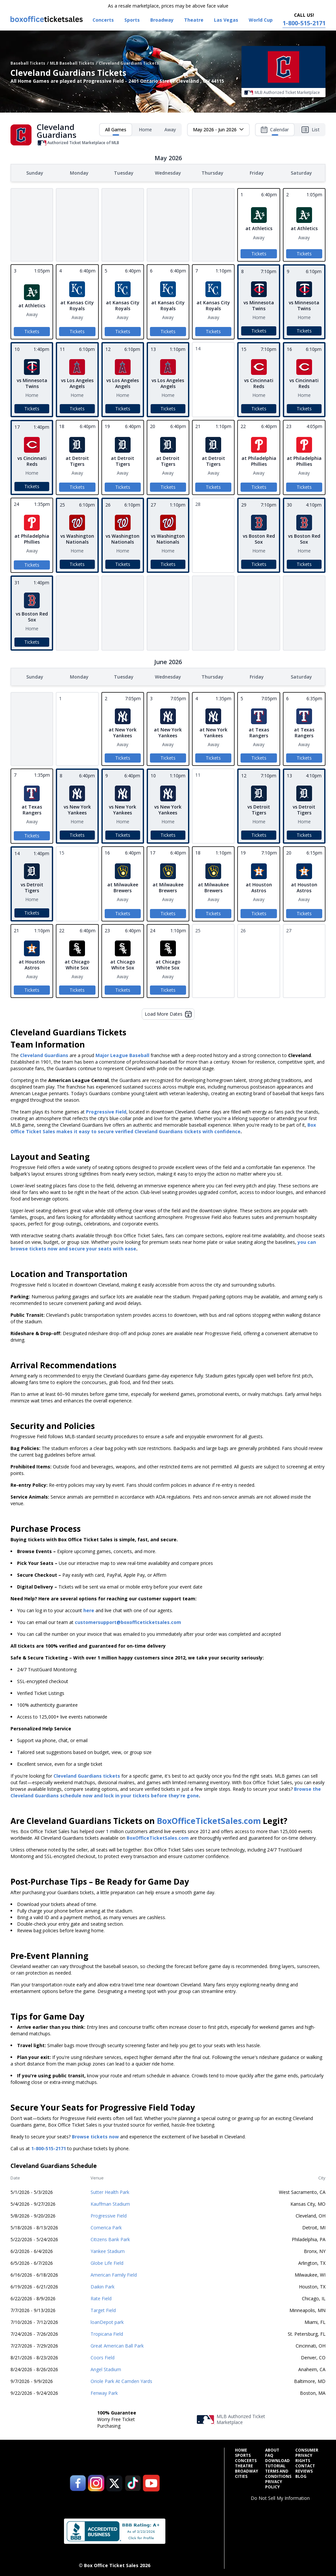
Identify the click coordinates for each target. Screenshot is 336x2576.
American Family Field (114, 2273)
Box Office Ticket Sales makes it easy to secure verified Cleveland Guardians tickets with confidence (163, 1126)
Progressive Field (109, 2214)
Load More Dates (168, 1012)
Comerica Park (106, 2226)
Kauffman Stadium (110, 2202)
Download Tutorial (277, 2462)
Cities (241, 2475)
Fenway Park (104, 2392)
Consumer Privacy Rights (306, 2454)
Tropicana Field (107, 2332)
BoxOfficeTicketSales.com (209, 1819)
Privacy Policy (273, 2483)
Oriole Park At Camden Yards (121, 2380)
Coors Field (103, 2356)
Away (170, 129)
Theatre (244, 2464)
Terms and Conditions (278, 2472)
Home (145, 129)
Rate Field (101, 2297)
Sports (243, 2454)
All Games (115, 131)
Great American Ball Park (117, 2344)
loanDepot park (107, 2321)
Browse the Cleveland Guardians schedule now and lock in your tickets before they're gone (165, 1791)
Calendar (275, 131)
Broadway (246, 2470)
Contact (305, 2464)
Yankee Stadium (108, 2250)
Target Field (103, 2309)
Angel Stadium (106, 2368)
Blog (300, 2475)
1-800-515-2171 (48, 2147)
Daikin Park (103, 2285)
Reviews (304, 2470)
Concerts (246, 2459)
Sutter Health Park (110, 2191)
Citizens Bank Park (110, 2238)
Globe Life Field (107, 2262)
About (272, 2449)
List (310, 130)
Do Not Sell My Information (280, 2497)
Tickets (258, 253)
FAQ (269, 2454)
